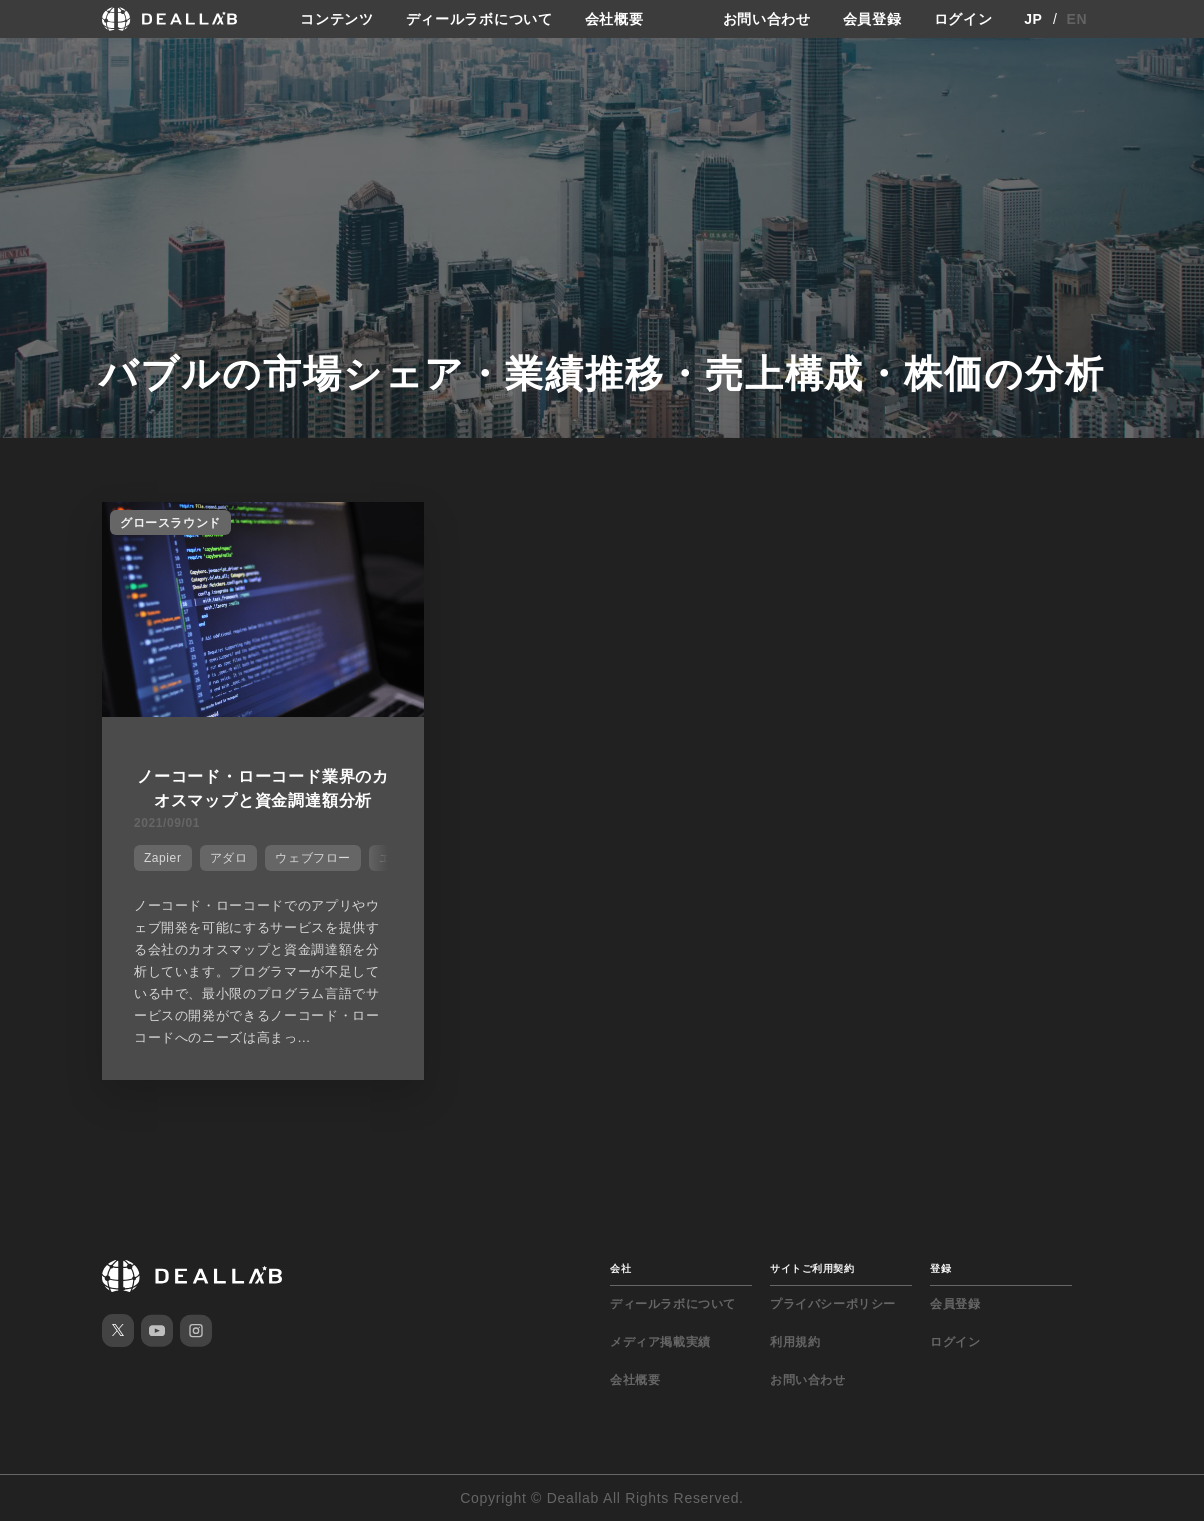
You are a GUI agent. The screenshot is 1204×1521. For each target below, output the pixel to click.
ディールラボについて (479, 19)
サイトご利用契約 (812, 1268)
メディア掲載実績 (660, 1342)
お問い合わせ (767, 19)
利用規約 (795, 1342)
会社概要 (614, 19)
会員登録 (872, 19)
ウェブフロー (313, 858)
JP (1033, 19)
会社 (620, 1268)
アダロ (229, 858)
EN (1077, 19)
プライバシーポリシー (833, 1304)
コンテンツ (337, 19)
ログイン (963, 19)
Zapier (163, 858)
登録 (940, 1268)
